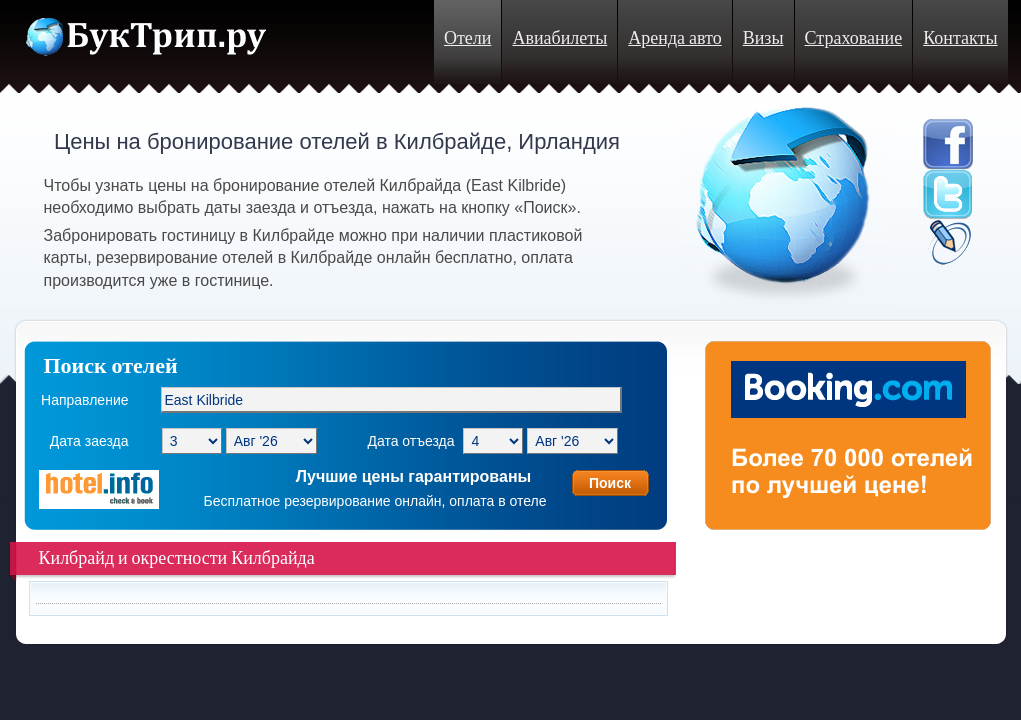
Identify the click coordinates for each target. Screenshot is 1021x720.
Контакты (960, 38)
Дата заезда (89, 441)
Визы (763, 38)
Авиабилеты (559, 38)
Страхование (854, 38)
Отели (467, 38)
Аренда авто (674, 38)
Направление (84, 400)
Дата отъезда (410, 441)
